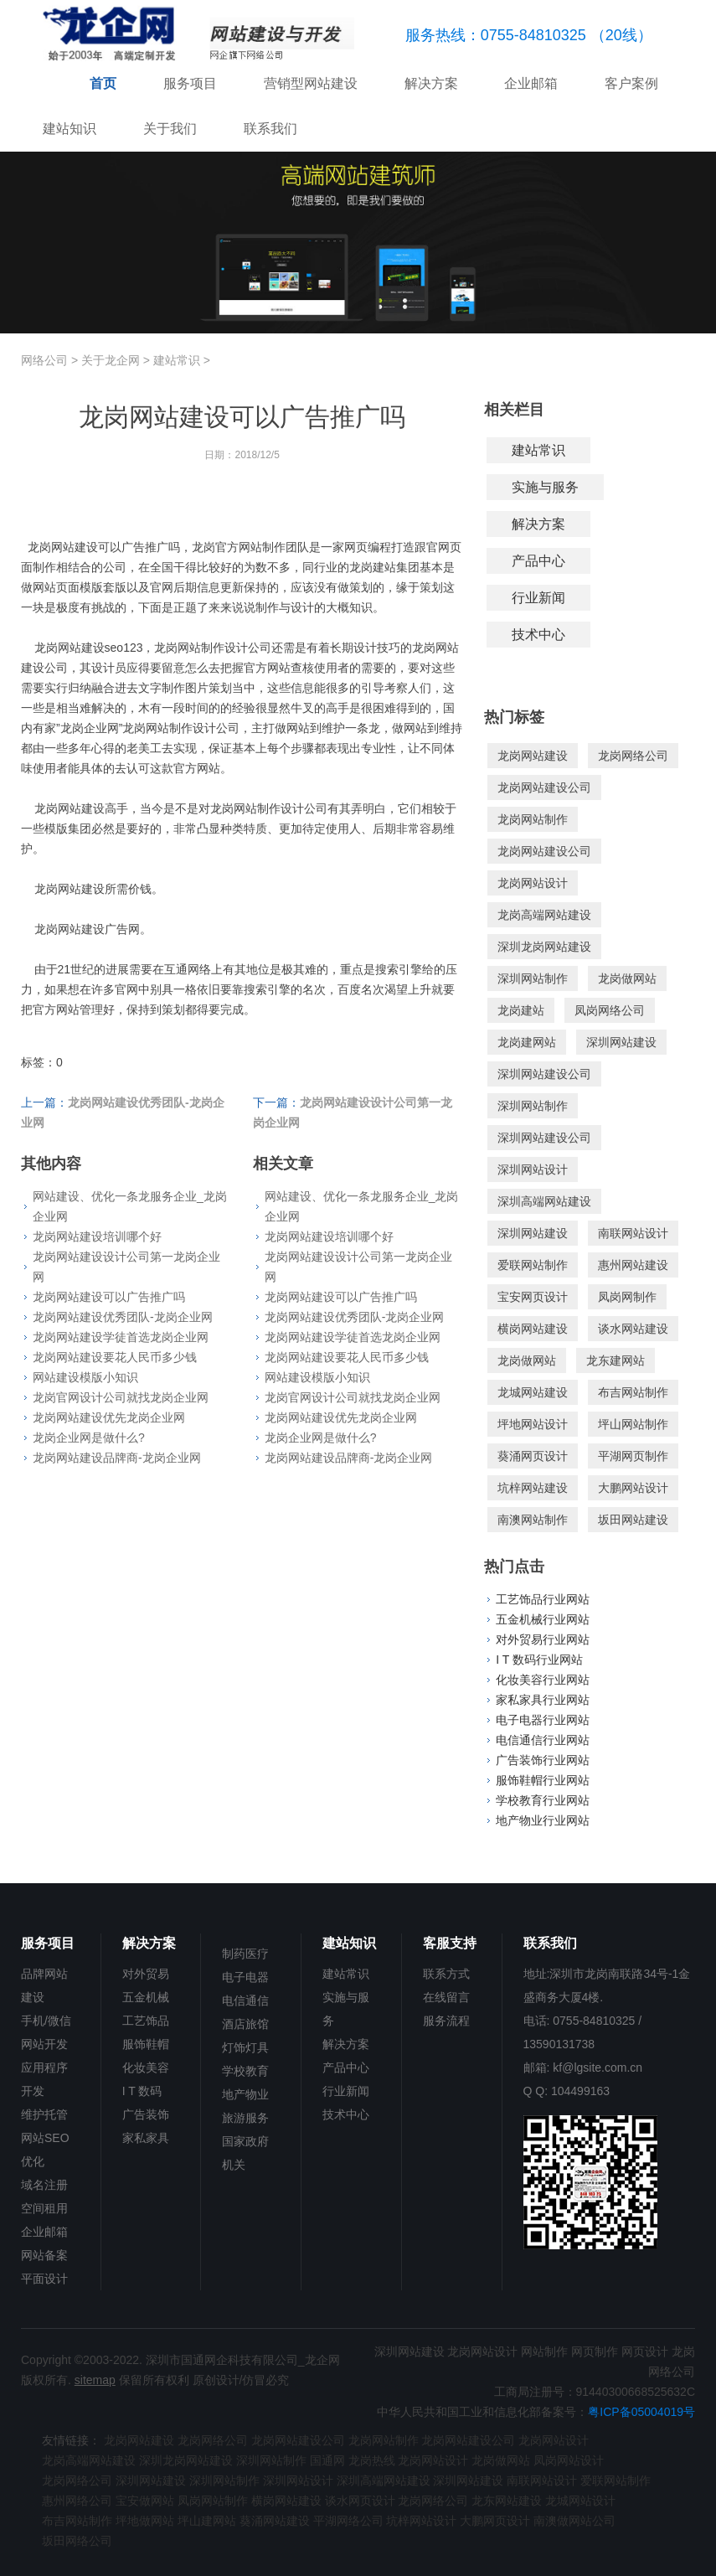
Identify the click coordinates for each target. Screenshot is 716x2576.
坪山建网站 (207, 2520)
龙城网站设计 (580, 2500)
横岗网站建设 (532, 1328)
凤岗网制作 (627, 1296)
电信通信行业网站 (543, 1740)
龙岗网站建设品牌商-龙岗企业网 (117, 1457)
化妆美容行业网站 (543, 1679)
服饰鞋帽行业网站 (543, 1780)
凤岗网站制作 (213, 2500)
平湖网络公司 (348, 2520)
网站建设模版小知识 (85, 1377)
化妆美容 (145, 2067)
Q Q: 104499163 (566, 2091)
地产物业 (245, 2094)
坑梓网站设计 (421, 2520)
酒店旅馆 (245, 2024)
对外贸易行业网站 (543, 1639)
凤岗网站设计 (568, 2460)
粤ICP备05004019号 (641, 2412)
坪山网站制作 (633, 1424)
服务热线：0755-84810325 (495, 35)
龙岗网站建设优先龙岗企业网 (109, 1417)
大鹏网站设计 (633, 1487)
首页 (103, 83)
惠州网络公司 (77, 2500)
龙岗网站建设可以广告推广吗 (109, 1296)
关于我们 (170, 128)
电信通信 (245, 2000)
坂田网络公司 (77, 2541)
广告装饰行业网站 (543, 1760)
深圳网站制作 (532, 978)
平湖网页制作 (633, 1456)
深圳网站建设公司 (544, 1074)
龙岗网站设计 (532, 883)
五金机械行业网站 (543, 1619)
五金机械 (145, 1997)
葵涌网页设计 (532, 1456)
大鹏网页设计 (495, 2520)
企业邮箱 (531, 83)
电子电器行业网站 (543, 1720)
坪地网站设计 (532, 1424)
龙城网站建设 (532, 1392)
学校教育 (245, 2071)
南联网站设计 (633, 1233)
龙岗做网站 (627, 978)
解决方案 (431, 83)
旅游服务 (245, 2117)
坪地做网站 (145, 2520)
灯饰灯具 (245, 2047)
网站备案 (44, 2255)
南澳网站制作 (532, 1519)
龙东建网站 (615, 1360)
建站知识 (69, 128)
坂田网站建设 (633, 1519)
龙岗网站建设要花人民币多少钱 (115, 1357)
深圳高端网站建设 (544, 1201)
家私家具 (145, 2138)
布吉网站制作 (633, 1392)
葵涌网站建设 (275, 2520)
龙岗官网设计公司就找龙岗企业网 (121, 1397)
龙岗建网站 (526, 1042)
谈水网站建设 (633, 1328)
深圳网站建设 (621, 1042)
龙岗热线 (371, 2460)
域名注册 (44, 2184)
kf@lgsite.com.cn (597, 2067)
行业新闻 (538, 598)
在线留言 (446, 1997)
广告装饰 (145, 2114)
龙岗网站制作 (532, 819)
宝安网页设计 (532, 1296)
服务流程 (446, 2020)
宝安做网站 (145, 2500)
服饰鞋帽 (145, 2044)
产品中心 (538, 561)
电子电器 (245, 1977)
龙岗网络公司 (633, 755)
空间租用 (44, 2208)
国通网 (327, 2460)
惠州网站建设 (633, 1265)
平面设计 (44, 2278)
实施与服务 (545, 487)
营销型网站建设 (311, 83)
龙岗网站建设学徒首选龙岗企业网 (121, 1337)
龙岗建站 (520, 1010)
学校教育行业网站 (543, 1800)
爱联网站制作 (532, 1265)
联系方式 (446, 1973)
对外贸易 (145, 1973)
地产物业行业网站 (543, 1820)
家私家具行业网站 (543, 1699)
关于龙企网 (110, 360)
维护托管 (44, 2114)
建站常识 (176, 360)
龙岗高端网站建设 (544, 914)
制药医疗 (245, 1953)
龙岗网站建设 (532, 755)
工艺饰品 (145, 2020)
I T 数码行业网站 (539, 1659)
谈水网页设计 (360, 2500)
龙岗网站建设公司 (544, 787)
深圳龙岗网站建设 (544, 946)
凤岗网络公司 (609, 1010)
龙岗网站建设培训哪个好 (97, 1236)
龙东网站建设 (506, 2500)
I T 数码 (142, 2091)
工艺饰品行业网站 (543, 1599)
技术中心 (538, 634)
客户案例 (631, 83)
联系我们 (270, 128)
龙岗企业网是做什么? (89, 1437)
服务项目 (190, 83)
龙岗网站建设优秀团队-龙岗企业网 (123, 1317)
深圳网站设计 (532, 1169)
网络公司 (44, 360)
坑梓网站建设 (532, 1487)
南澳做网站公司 (574, 2520)
